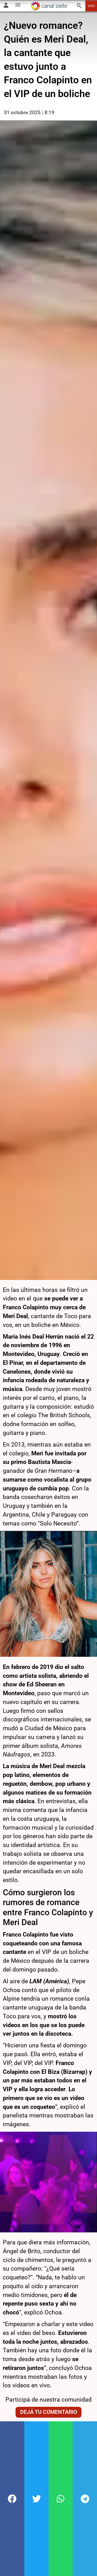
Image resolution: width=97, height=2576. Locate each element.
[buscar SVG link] (79, 7)
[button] (12, 2498)
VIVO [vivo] (91, 6)
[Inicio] (48, 6)
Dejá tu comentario (48, 2363)
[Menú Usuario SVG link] (6, 6)
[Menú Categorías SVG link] (18, 6)
